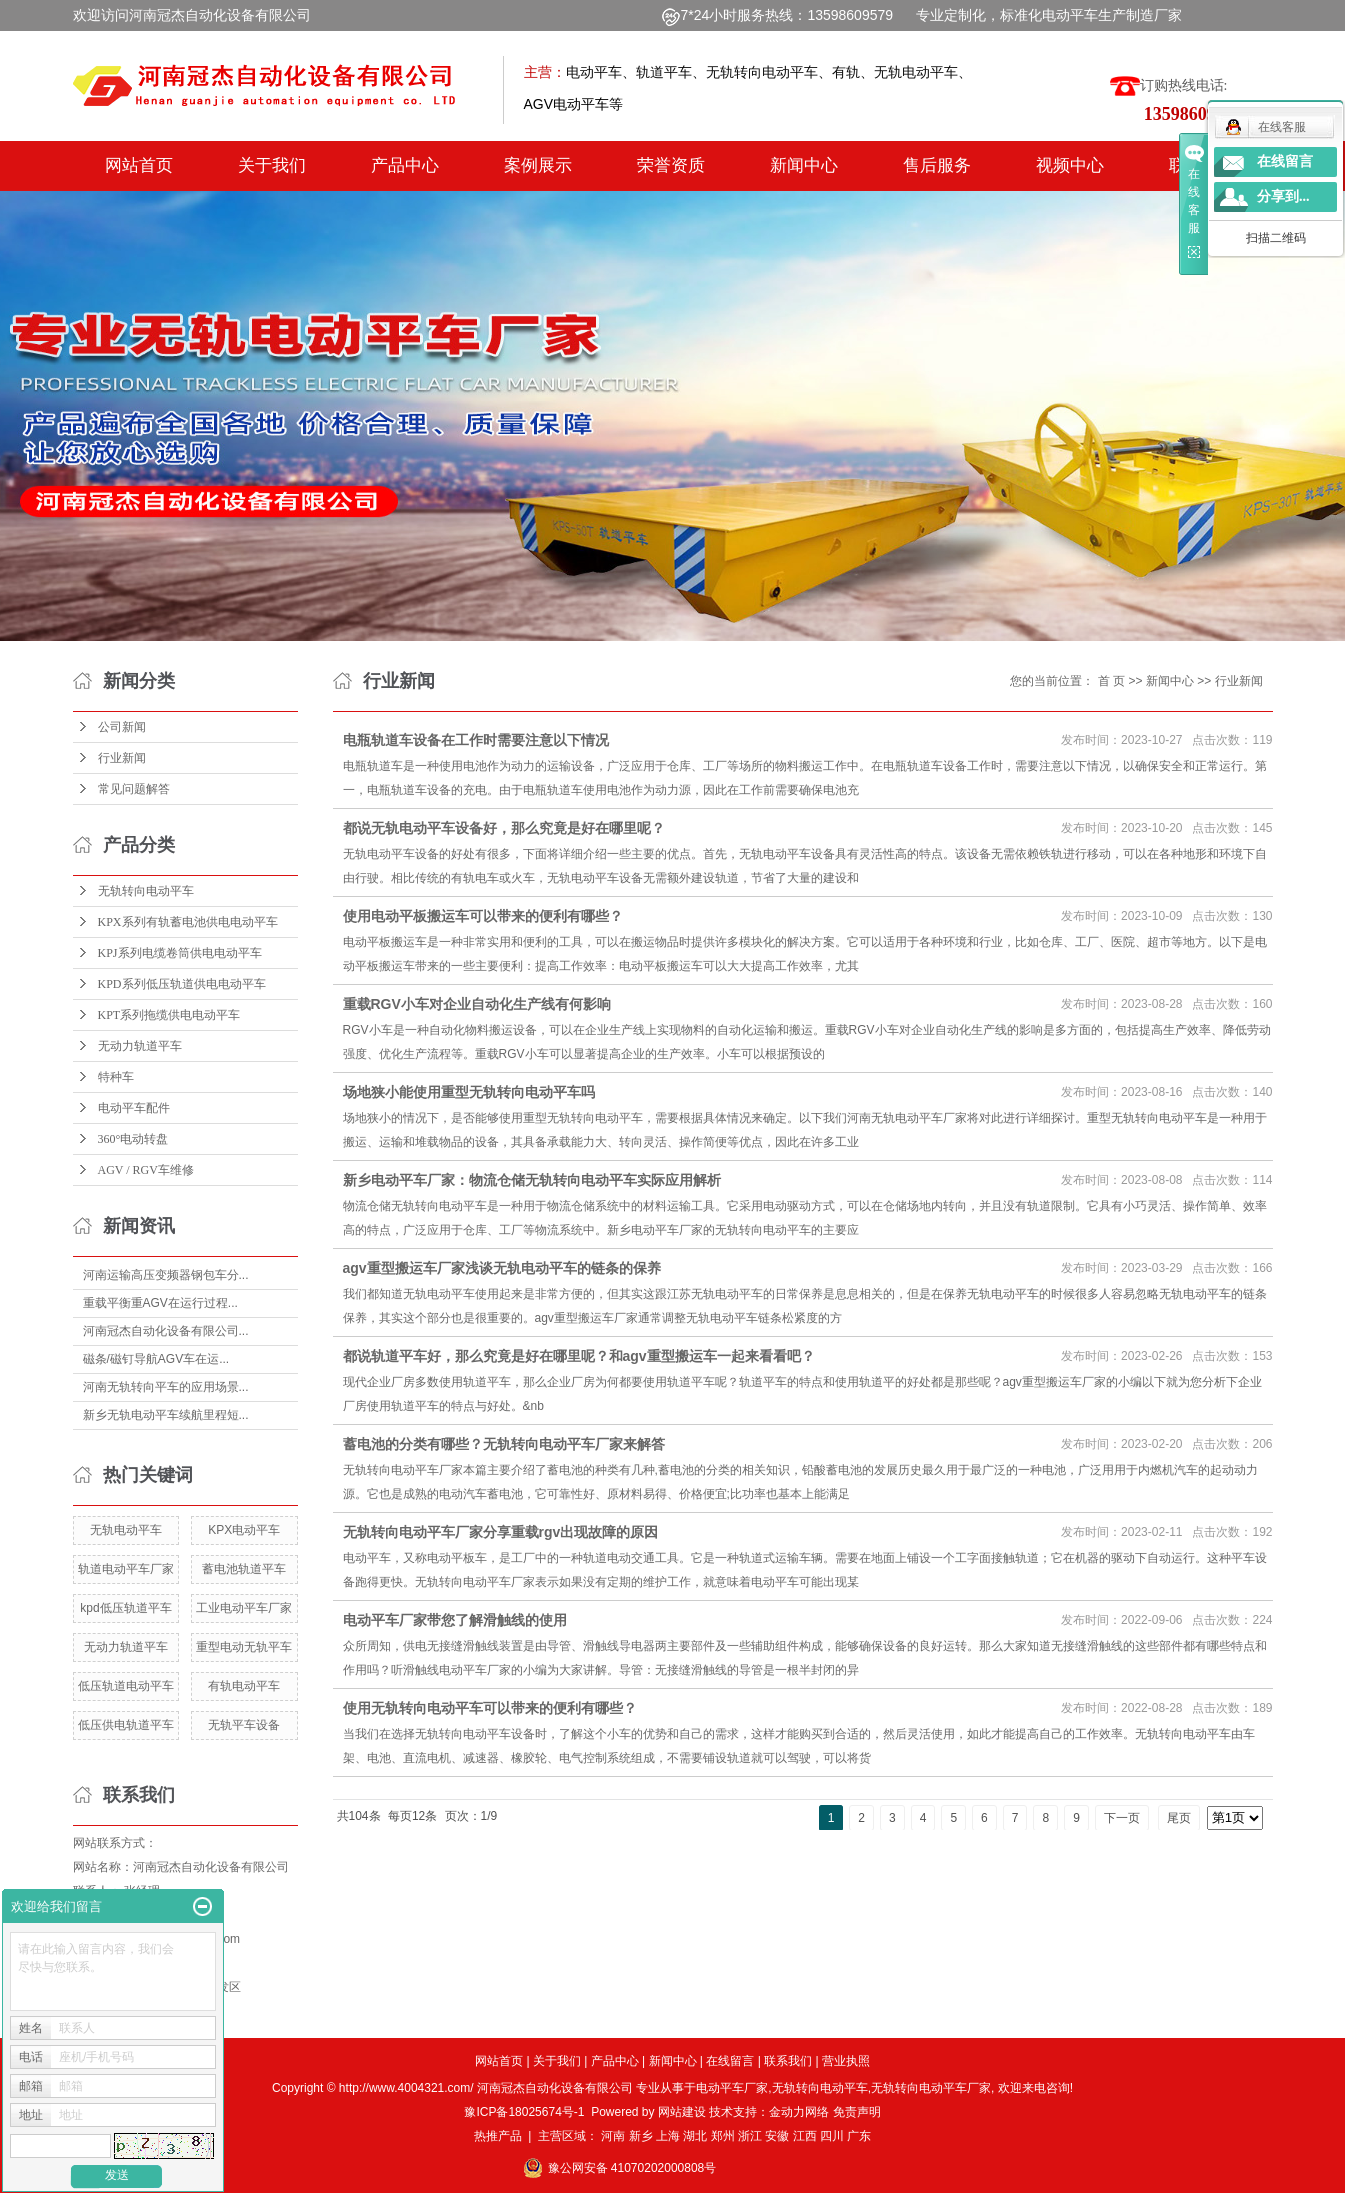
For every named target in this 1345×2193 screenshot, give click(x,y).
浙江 (750, 2136)
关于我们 (272, 165)
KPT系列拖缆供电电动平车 (169, 1015)
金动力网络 (800, 2112)
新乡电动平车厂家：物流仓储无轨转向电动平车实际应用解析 (532, 1180)
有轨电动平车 (244, 1686)
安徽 (777, 2136)
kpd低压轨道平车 (125, 1608)
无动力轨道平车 (140, 1046)
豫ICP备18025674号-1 (524, 2112)
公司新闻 (122, 727)
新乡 (641, 2136)
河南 (613, 2136)
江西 (805, 2136)
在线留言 (730, 2061)
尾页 (1179, 1818)
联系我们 (788, 2061)
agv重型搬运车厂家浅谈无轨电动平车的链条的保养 (502, 1268)
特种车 (116, 1077)
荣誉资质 (671, 165)
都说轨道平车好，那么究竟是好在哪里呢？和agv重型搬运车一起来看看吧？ (579, 1356)
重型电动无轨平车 (244, 1647)
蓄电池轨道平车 (244, 1569)
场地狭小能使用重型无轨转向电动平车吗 (469, 1092)
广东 (859, 2136)
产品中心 (405, 165)
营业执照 (846, 2061)
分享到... (1283, 196)
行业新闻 (122, 758)
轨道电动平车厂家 (126, 1569)
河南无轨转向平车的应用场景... (166, 1387)
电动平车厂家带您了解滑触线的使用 (455, 1620)
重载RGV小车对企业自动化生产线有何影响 (477, 1004)
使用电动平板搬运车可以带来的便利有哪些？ (483, 916)
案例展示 (538, 165)
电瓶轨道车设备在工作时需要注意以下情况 (476, 740)
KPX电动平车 (244, 1530)
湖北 (695, 2136)
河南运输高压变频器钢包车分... (166, 1275)
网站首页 (139, 165)
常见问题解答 (134, 789)
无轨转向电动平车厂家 (931, 2088)
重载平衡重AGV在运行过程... (160, 1303)
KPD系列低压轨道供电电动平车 (182, 984)
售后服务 (937, 165)
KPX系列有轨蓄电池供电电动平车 (188, 922)
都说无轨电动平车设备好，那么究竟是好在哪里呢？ (504, 828)
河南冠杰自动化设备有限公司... (166, 1331)
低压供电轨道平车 (126, 1725)
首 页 (1111, 681)
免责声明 (857, 2112)
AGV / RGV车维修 (146, 1170)
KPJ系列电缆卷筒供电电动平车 (180, 953)
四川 (832, 2136)
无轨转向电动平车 (146, 891)
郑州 (723, 2136)
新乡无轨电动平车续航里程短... (166, 1415)
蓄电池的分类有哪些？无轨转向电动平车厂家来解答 (504, 1444)
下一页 (1122, 1818)
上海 (668, 2136)
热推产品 (498, 2136)
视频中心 (1070, 165)
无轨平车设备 (244, 1725)
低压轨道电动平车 (126, 1686)
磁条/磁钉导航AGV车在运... (156, 1359)
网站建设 (682, 2112)
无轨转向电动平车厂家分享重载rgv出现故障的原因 (501, 1532)
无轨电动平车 (126, 1530)
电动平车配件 (134, 1108)
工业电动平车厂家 (244, 1608)
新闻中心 (804, 165)
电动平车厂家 (732, 2088)
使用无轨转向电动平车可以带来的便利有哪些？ (490, 1708)
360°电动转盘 (133, 1139)
